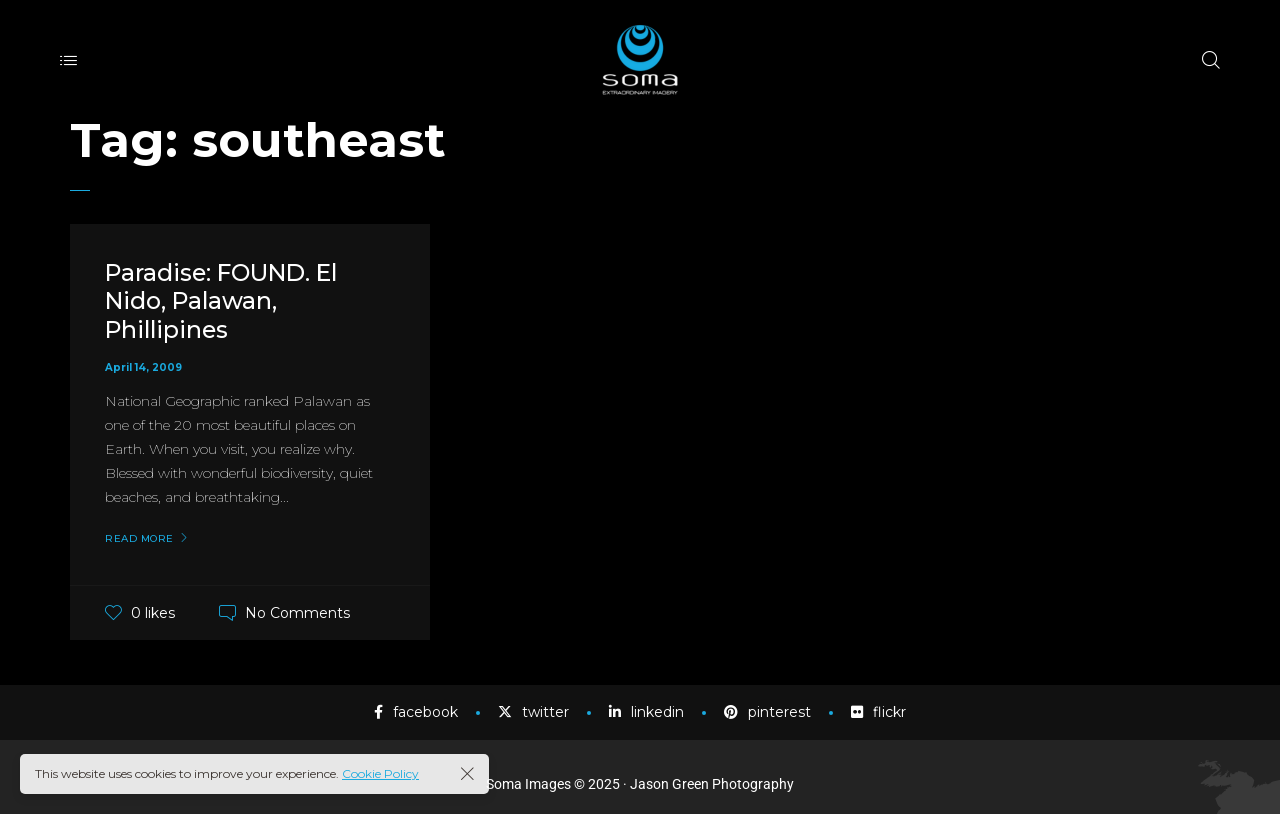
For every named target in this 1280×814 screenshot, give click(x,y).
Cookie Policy (380, 773)
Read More (139, 539)
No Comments (297, 613)
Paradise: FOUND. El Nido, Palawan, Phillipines (227, 301)
